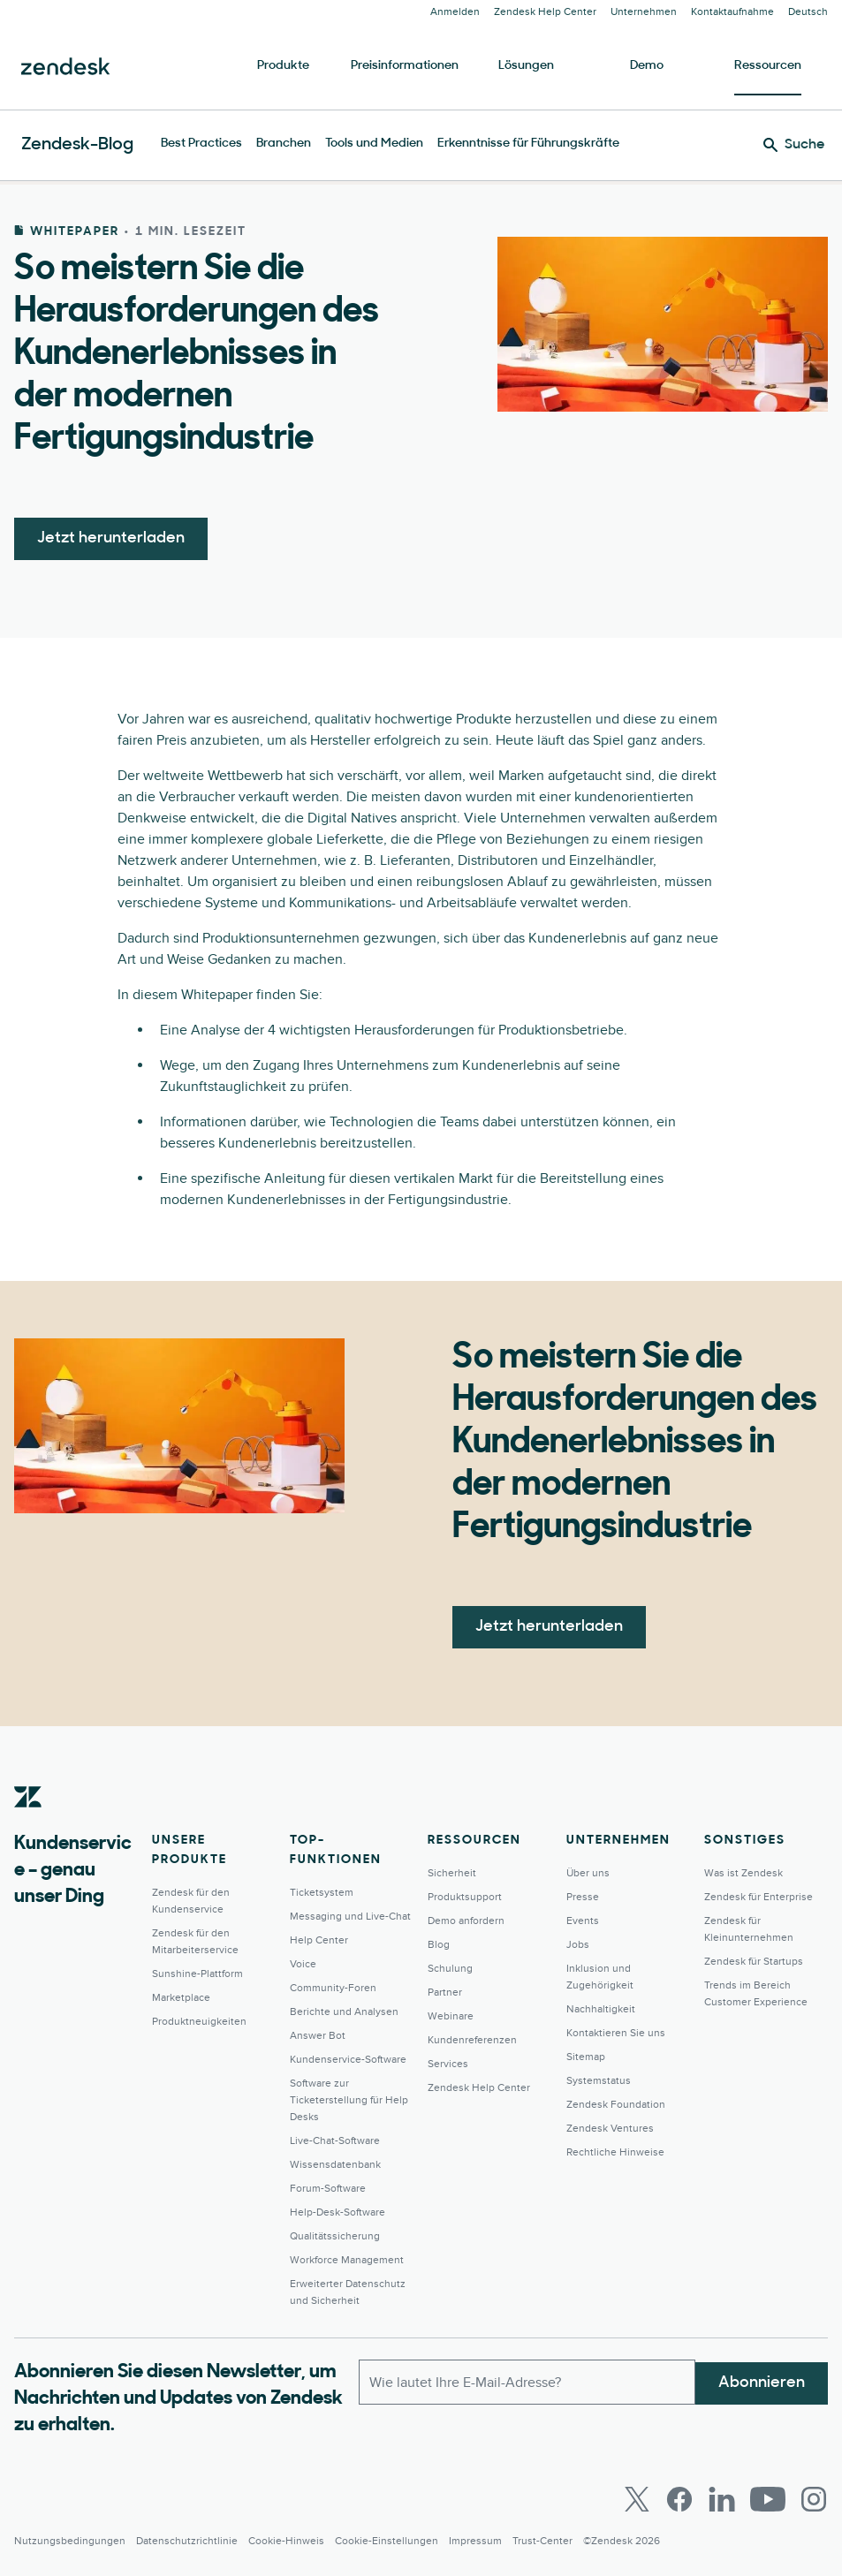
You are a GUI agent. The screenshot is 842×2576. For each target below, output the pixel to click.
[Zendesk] (28, 1824)
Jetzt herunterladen (111, 538)
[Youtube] (767, 2499)
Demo (647, 65)
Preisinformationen (405, 65)
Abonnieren (761, 2380)
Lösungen (526, 65)
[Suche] (794, 144)
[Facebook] (679, 2499)
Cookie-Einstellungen (386, 2541)
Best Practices (201, 143)
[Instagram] (814, 2499)
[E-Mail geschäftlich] (527, 2381)
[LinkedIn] (722, 2499)
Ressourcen (767, 65)
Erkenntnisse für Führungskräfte (528, 143)
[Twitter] (637, 2499)
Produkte (283, 65)
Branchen (283, 143)
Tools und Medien (374, 143)
